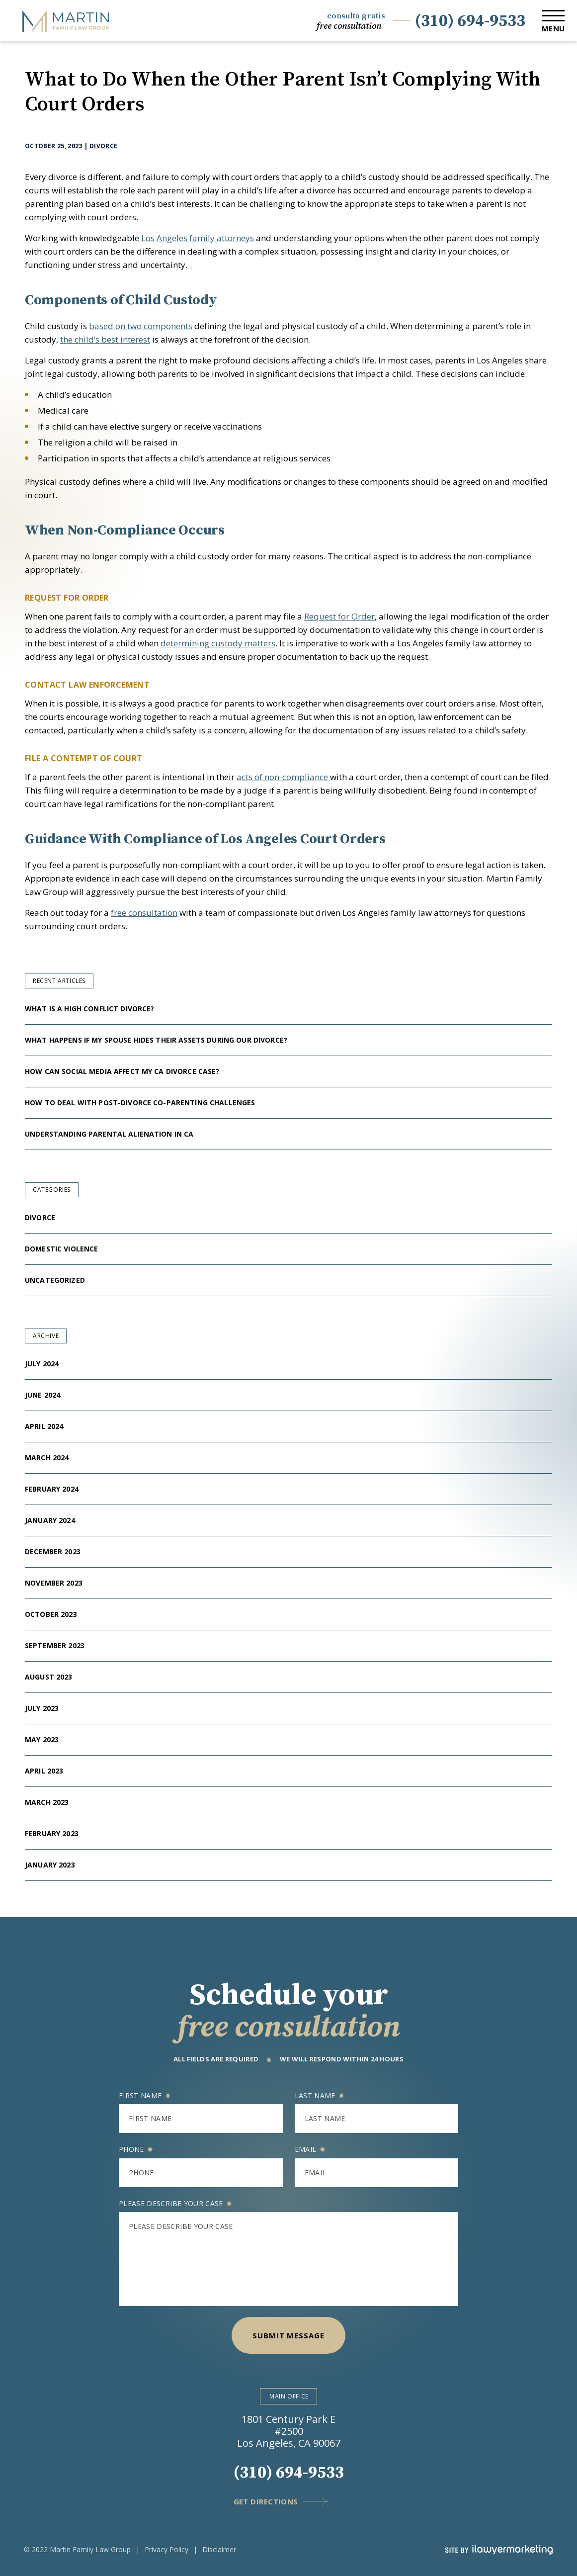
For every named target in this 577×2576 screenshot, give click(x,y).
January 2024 (50, 1520)
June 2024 (42, 1395)
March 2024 (47, 1457)
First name (144, 2095)
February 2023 (52, 1833)
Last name (319, 2095)
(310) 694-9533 (470, 21)
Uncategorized (55, 1280)
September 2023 (54, 1645)
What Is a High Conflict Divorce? (89, 1008)
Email (310, 2149)
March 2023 (47, 1802)
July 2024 (42, 1363)
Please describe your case (175, 2203)
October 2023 (51, 1614)
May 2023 (42, 1739)
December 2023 (53, 1551)
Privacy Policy (166, 2549)
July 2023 (42, 1708)
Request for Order (339, 616)
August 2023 (49, 1677)
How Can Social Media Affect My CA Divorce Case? (122, 1071)
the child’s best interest (105, 339)
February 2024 (52, 1489)
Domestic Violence (61, 1248)
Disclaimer (219, 2549)
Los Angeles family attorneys (196, 238)
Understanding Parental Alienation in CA (110, 1134)
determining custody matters (218, 643)
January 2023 (50, 1864)
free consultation (144, 912)
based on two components (140, 326)
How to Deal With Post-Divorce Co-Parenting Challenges (141, 1102)
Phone (136, 2149)
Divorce (103, 146)
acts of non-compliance (283, 777)
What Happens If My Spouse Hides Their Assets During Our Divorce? (157, 1040)
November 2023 (53, 1583)
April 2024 (44, 1426)
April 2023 (44, 1771)
